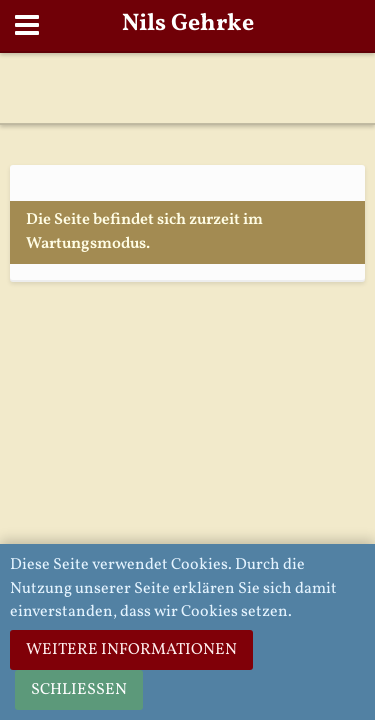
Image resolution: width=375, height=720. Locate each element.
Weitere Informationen (131, 650)
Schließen (79, 690)
